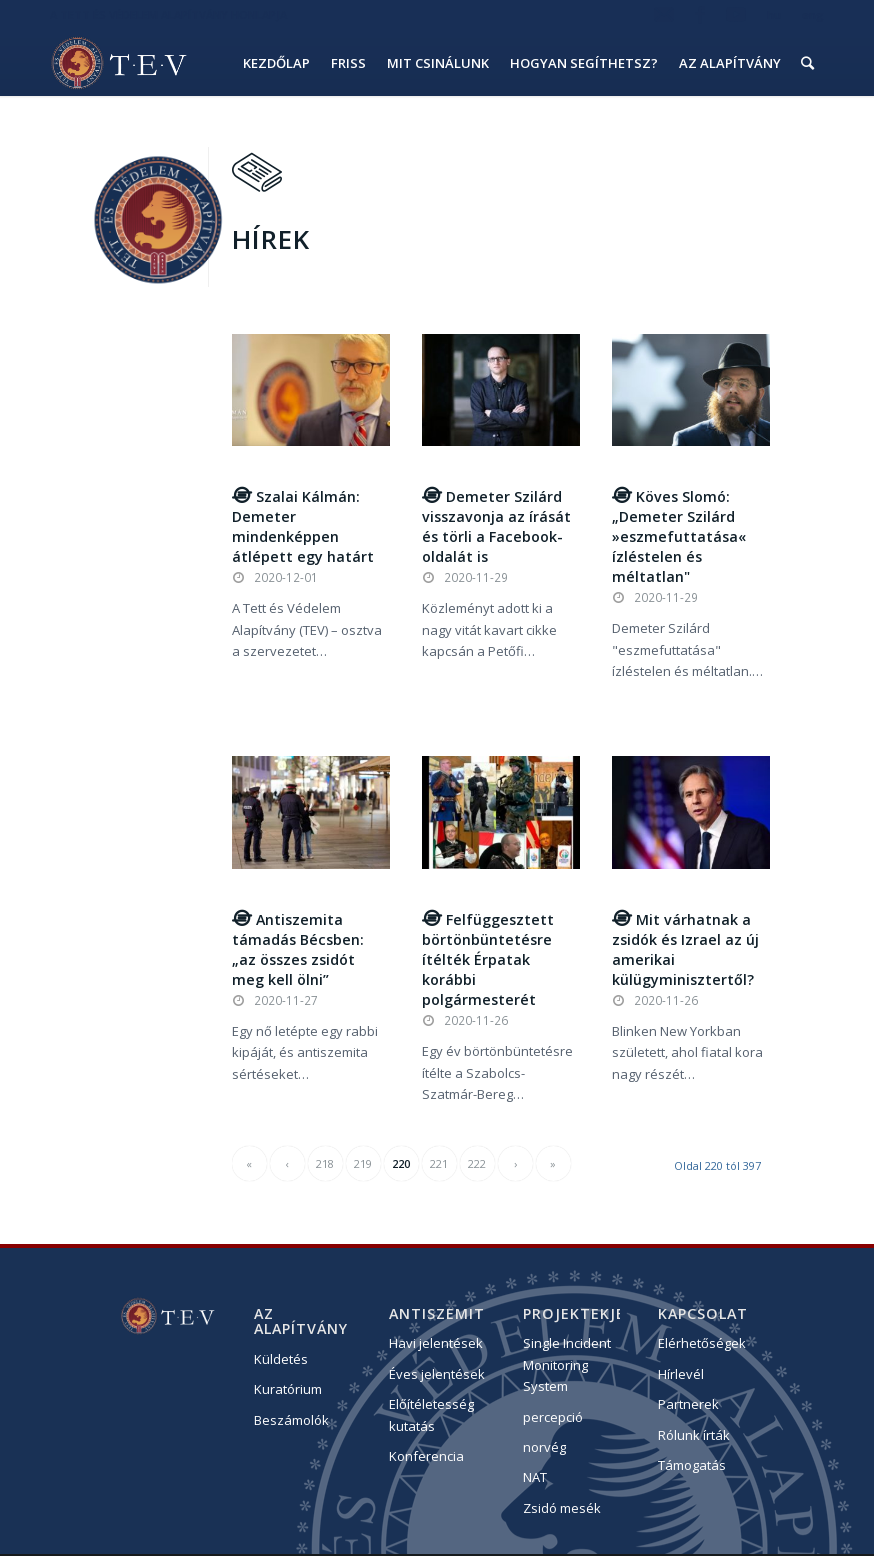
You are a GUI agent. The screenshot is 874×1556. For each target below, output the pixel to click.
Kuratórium (288, 1391)
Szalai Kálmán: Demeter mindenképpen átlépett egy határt (303, 528)
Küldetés (281, 1361)
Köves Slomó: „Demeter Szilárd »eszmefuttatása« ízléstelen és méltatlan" (679, 538)
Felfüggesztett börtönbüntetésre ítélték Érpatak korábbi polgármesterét (488, 960)
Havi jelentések (436, 1345)
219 (363, 1165)
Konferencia (426, 1458)
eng (813, 14)
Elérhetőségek (702, 1345)
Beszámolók (291, 1422)
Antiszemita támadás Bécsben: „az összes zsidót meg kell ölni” (298, 950)
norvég (544, 1449)
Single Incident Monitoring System (567, 1366)
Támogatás (692, 1467)
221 (439, 1165)
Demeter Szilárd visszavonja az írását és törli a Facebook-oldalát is (496, 528)
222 (477, 1165)
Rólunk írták (694, 1436)
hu (774, 14)
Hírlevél (681, 1376)
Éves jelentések (437, 1376)
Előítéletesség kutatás (431, 1416)
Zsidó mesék (562, 1510)
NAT (535, 1479)
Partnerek (688, 1406)
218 (325, 1165)
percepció (553, 1418)
